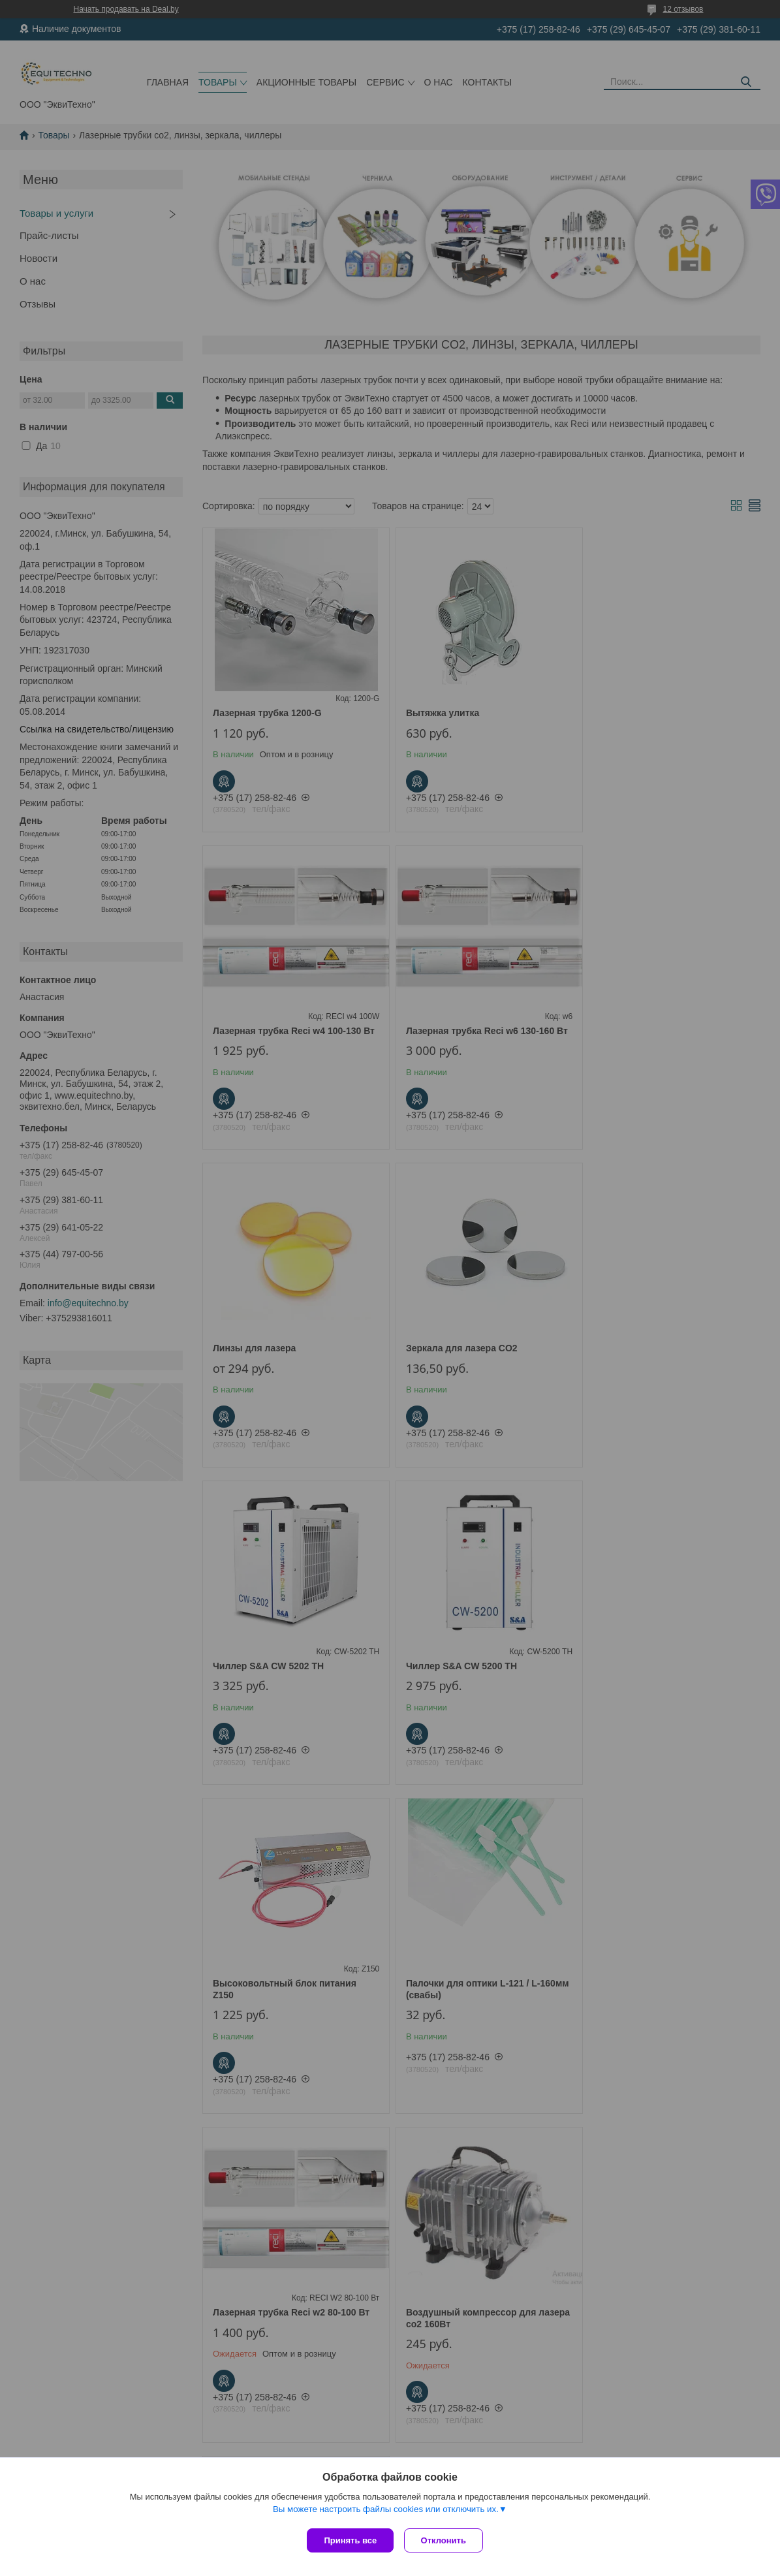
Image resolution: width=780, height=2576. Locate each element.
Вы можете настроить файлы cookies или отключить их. (386, 2512)
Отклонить (446, 2540)
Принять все (350, 2540)
